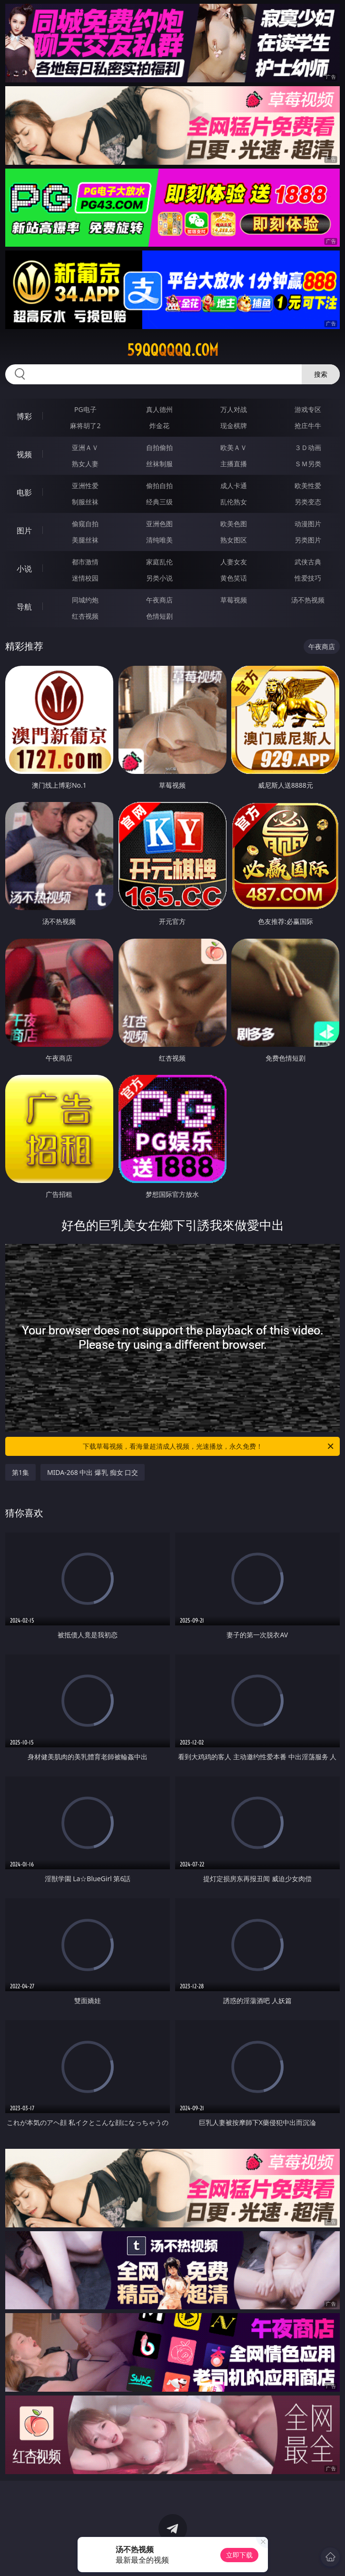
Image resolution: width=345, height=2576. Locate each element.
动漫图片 (308, 523)
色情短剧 (159, 616)
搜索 (320, 374)
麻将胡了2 (85, 425)
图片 (24, 530)
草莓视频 (233, 599)
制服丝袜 (85, 501)
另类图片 (308, 539)
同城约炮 (85, 599)
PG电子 (85, 409)
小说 (24, 568)
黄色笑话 (233, 577)
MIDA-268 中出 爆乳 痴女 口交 (92, 1472)
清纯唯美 (159, 539)
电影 (24, 492)
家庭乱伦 (159, 561)
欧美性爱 (308, 485)
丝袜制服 (159, 463)
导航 (24, 606)
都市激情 (85, 561)
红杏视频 (85, 616)
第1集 (20, 1472)
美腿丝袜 (85, 539)
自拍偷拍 (159, 447)
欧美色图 (233, 523)
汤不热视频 (308, 599)
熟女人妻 (85, 463)
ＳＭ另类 (308, 463)
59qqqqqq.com (172, 350)
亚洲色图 (159, 523)
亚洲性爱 (85, 485)
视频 (24, 454)
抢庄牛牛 (308, 425)
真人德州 (159, 409)
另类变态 (308, 501)
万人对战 (233, 409)
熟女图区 (233, 539)
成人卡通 (233, 485)
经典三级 (159, 501)
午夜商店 (159, 599)
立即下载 (239, 2554)
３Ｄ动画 (308, 447)
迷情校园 (85, 577)
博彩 (24, 416)
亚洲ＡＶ (85, 447)
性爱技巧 (308, 577)
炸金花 (159, 425)
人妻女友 (233, 561)
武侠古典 (308, 561)
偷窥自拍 (85, 523)
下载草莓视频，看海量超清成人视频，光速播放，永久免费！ (209, 1446)
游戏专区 (308, 409)
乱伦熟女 (233, 501)
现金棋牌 (233, 425)
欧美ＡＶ (233, 447)
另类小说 (159, 577)
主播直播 (233, 463)
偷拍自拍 (159, 485)
